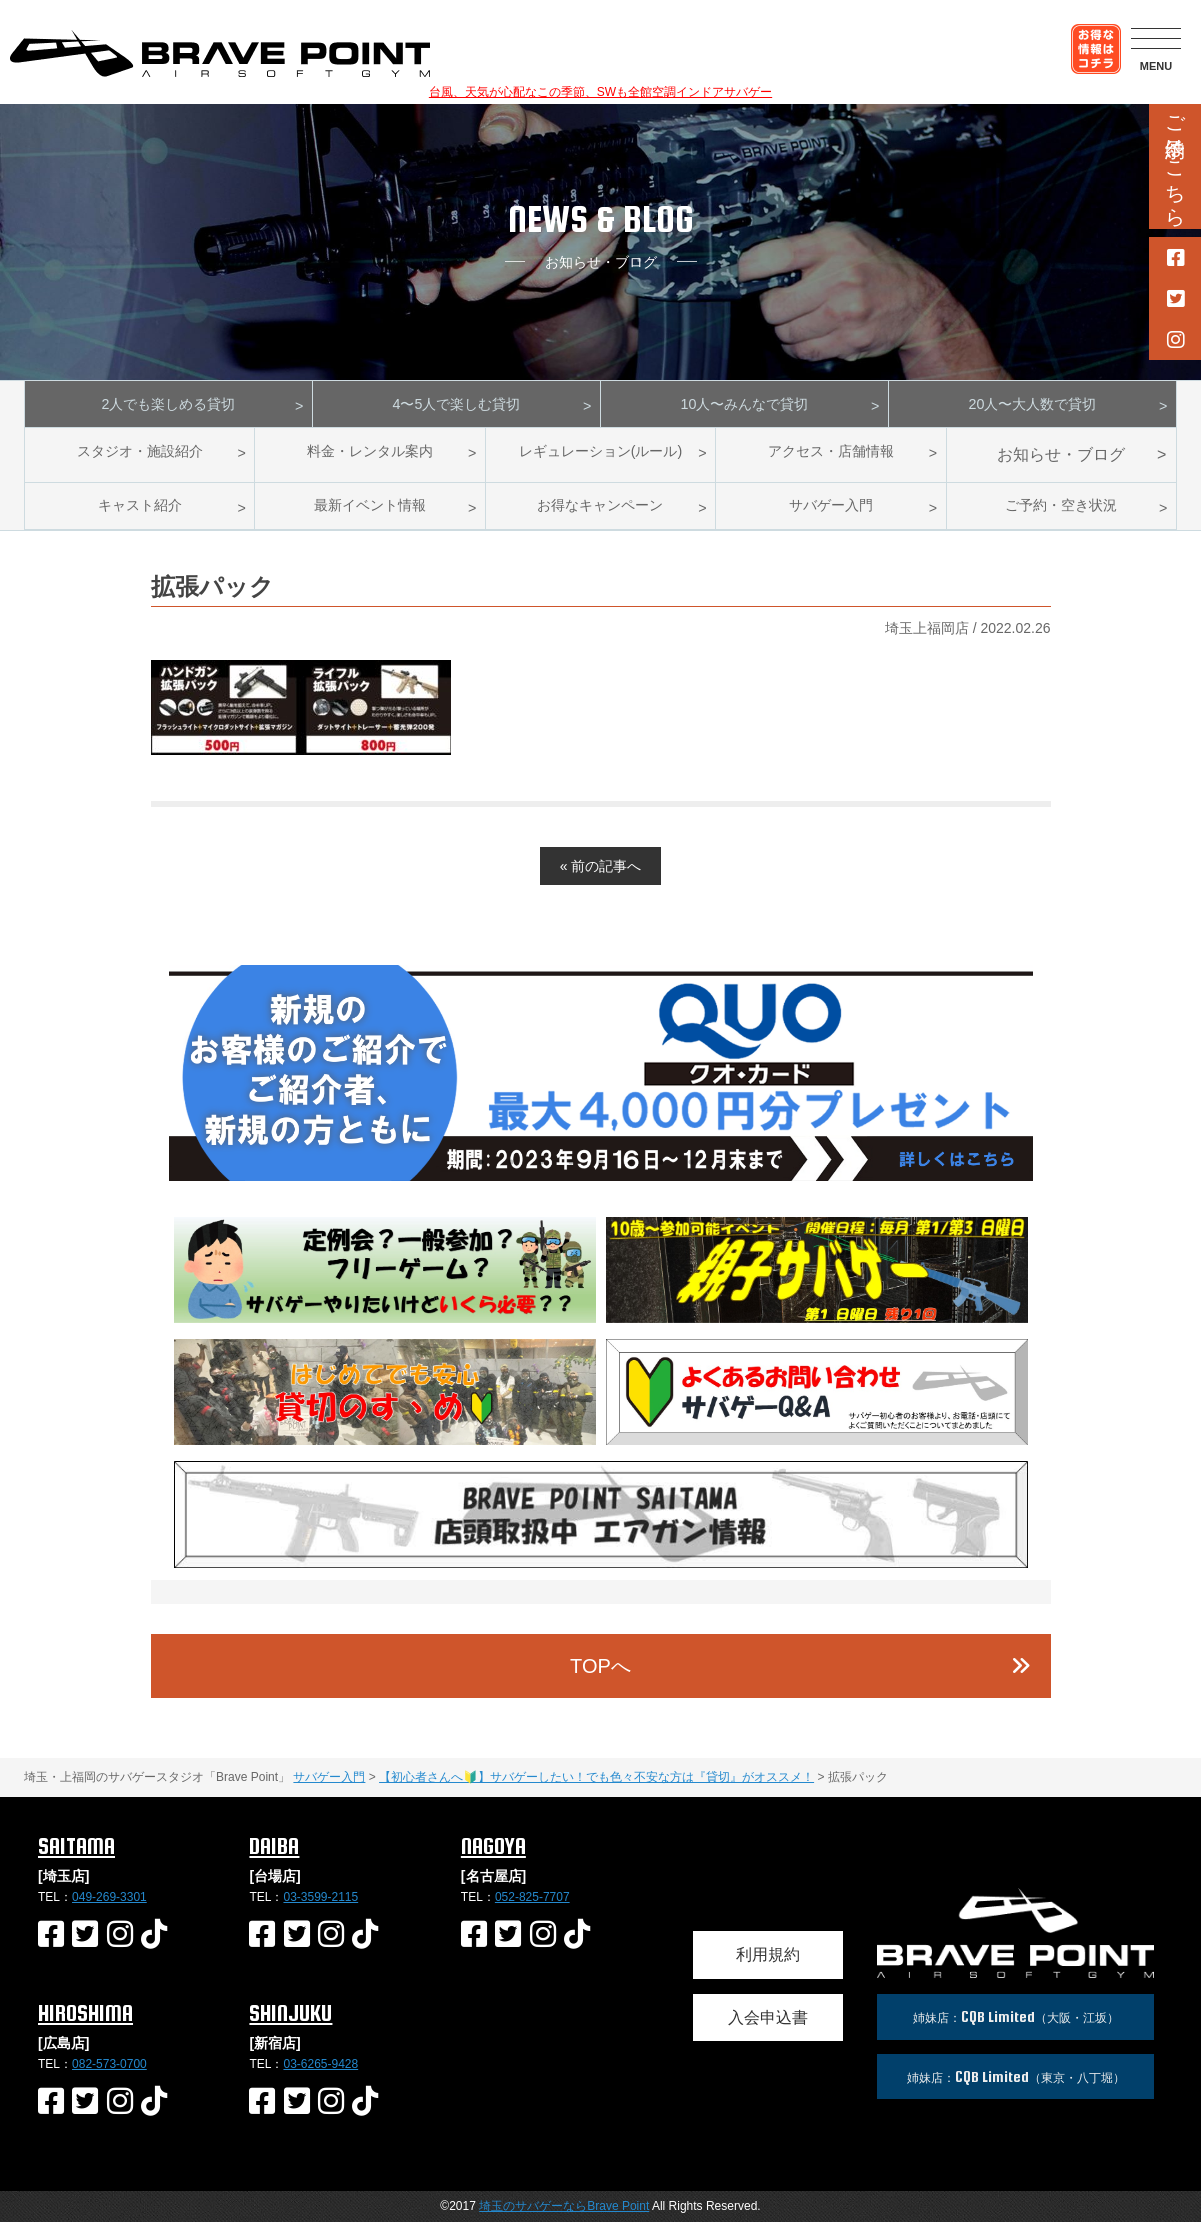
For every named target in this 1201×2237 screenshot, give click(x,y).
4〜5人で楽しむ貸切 (457, 407)
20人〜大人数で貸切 (1033, 407)
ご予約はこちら (1175, 159)
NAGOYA (493, 1861)
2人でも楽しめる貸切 (168, 407)
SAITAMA (76, 1861)
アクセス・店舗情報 (831, 462)
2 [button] (511, 1177)
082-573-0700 (109, 2078)
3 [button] (541, 1177)
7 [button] (661, 1177)
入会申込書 (768, 2032)
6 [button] (631, 1177)
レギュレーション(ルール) (600, 462)
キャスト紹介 (140, 516)
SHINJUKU (290, 2028)
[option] (601, 1088)
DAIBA (274, 1861)
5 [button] (601, 1177)
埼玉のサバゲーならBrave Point (564, 2221)
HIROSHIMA (85, 2028)
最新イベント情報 (370, 516)
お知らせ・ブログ (1061, 462)
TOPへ (600, 1680)
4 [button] (571, 1177)
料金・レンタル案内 (370, 462)
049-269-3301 (109, 1911)
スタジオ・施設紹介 (140, 462)
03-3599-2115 (320, 1911)
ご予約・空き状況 (1061, 516)
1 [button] (481, 1177)
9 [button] (721, 1177)
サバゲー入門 (831, 516)
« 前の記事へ (601, 881)
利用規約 (768, 1969)
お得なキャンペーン (600, 516)
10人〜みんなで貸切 (745, 407)
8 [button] (691, 1177)
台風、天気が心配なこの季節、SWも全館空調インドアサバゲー (600, 92)
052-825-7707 (532, 1911)
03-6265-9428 (320, 2078)
